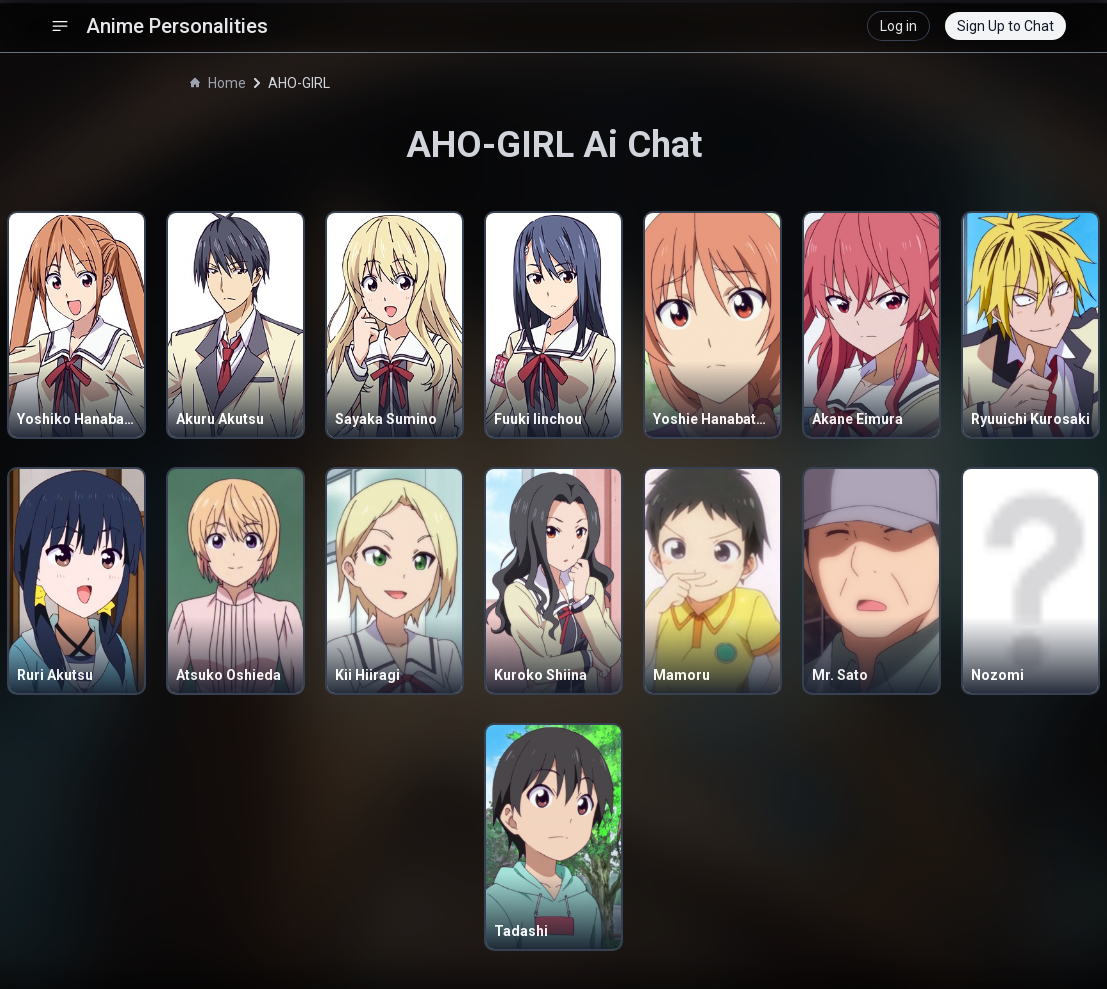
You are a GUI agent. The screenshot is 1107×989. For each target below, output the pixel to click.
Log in (898, 26)
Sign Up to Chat (1005, 26)
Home (218, 83)
